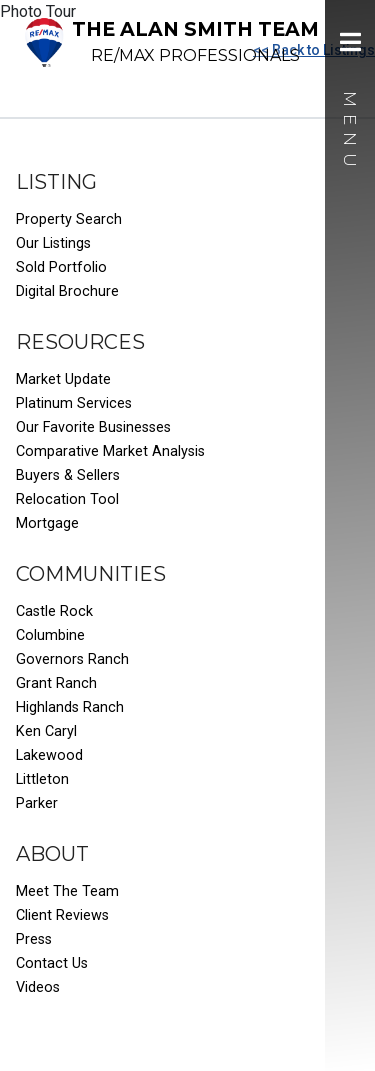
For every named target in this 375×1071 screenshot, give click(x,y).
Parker (37, 803)
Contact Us (52, 963)
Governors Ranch (72, 659)
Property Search (69, 219)
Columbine (50, 635)
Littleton (42, 779)
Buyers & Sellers (68, 475)
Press (34, 939)
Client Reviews (62, 915)
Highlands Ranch (70, 707)
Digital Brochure (67, 291)
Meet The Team (67, 891)
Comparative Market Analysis (110, 451)
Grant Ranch (56, 683)
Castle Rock (54, 611)
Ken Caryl (46, 731)
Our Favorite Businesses (93, 427)
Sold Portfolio (61, 267)
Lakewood (49, 755)
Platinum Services (74, 403)
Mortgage (47, 523)
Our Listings (53, 243)
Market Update (63, 379)
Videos (38, 987)
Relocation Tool (67, 499)
